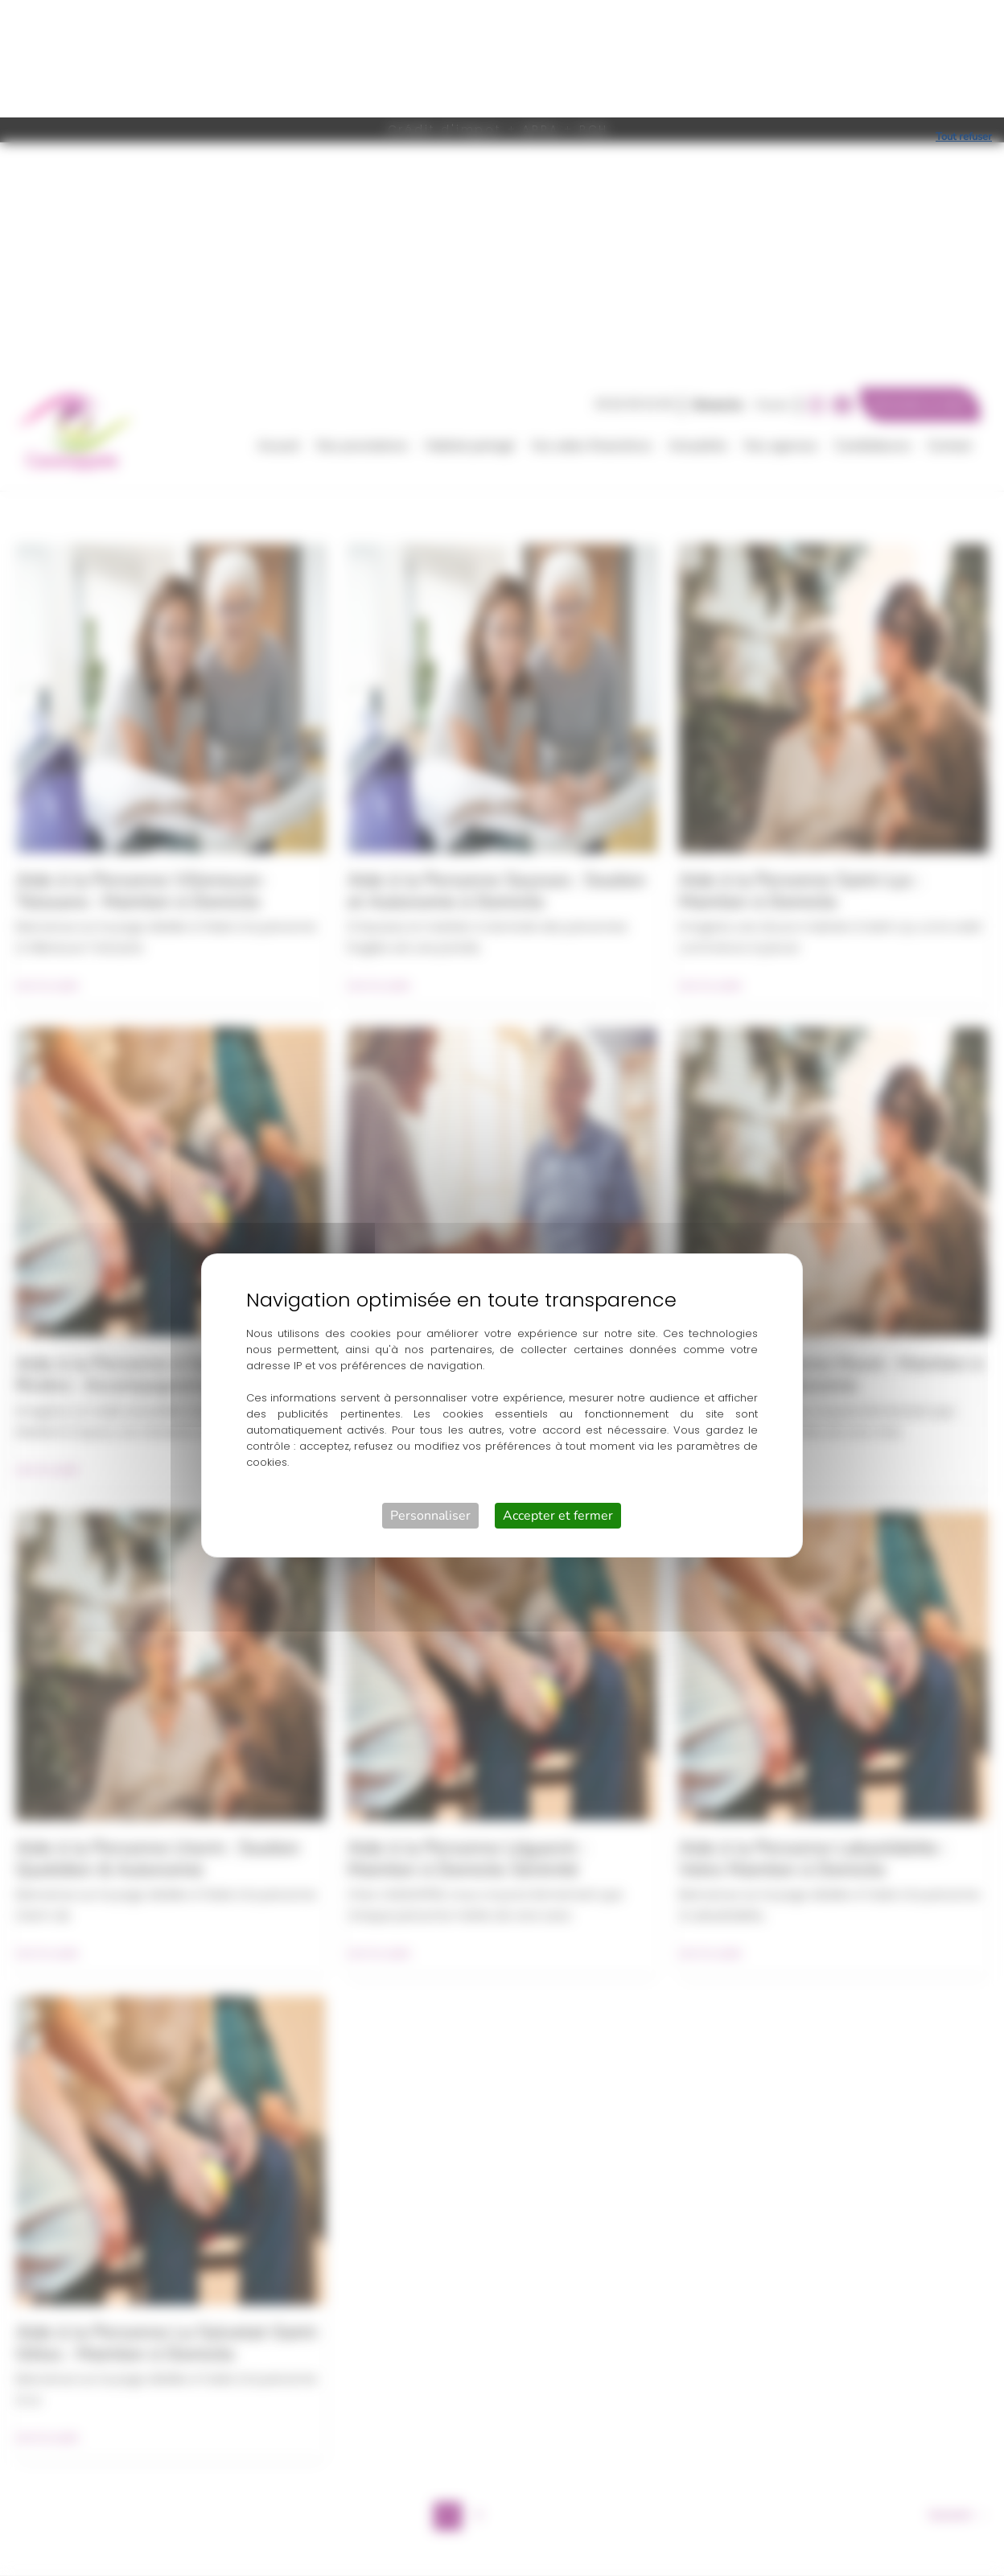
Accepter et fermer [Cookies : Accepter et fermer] (558, 1398)
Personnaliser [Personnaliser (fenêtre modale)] (430, 1398)
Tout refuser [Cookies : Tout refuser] (964, 19)
